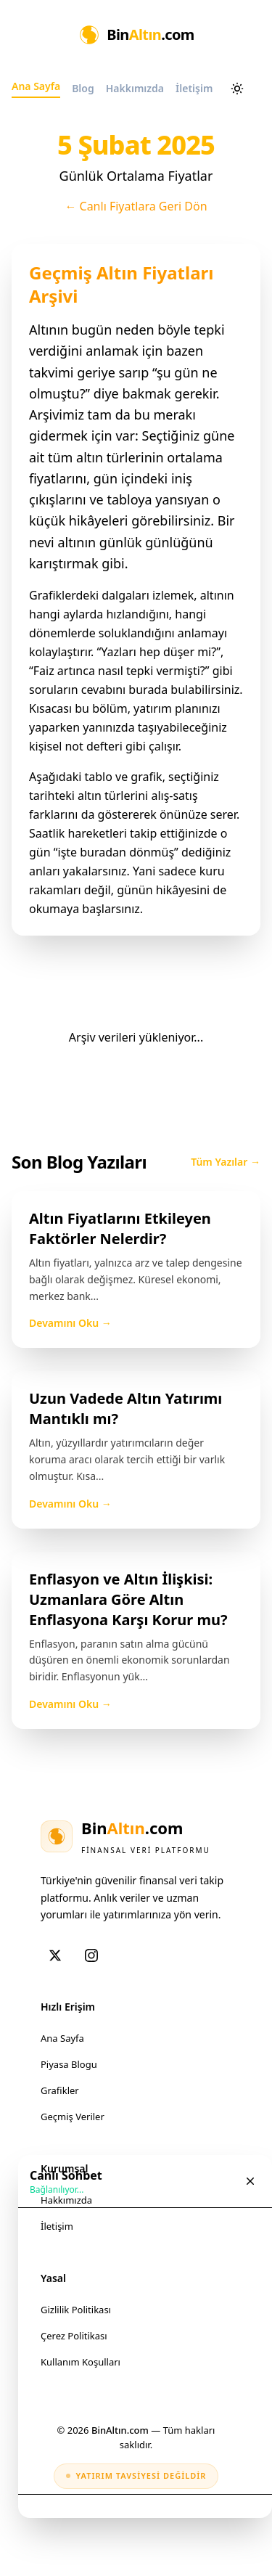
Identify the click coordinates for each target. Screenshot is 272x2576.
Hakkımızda (66, 2200)
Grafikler (60, 2090)
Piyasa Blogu (69, 2064)
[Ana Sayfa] (136, 34)
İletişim (57, 2226)
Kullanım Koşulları (80, 2361)
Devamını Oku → (70, 1323)
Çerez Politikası (74, 2335)
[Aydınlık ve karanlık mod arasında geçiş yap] (237, 88)
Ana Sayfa (62, 2038)
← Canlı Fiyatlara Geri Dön (136, 206)
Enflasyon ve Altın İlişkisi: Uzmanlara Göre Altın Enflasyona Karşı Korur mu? (128, 1599)
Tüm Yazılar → (225, 1162)
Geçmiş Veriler (72, 2116)
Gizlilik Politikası (76, 2309)
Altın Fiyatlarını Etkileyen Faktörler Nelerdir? (120, 1228)
